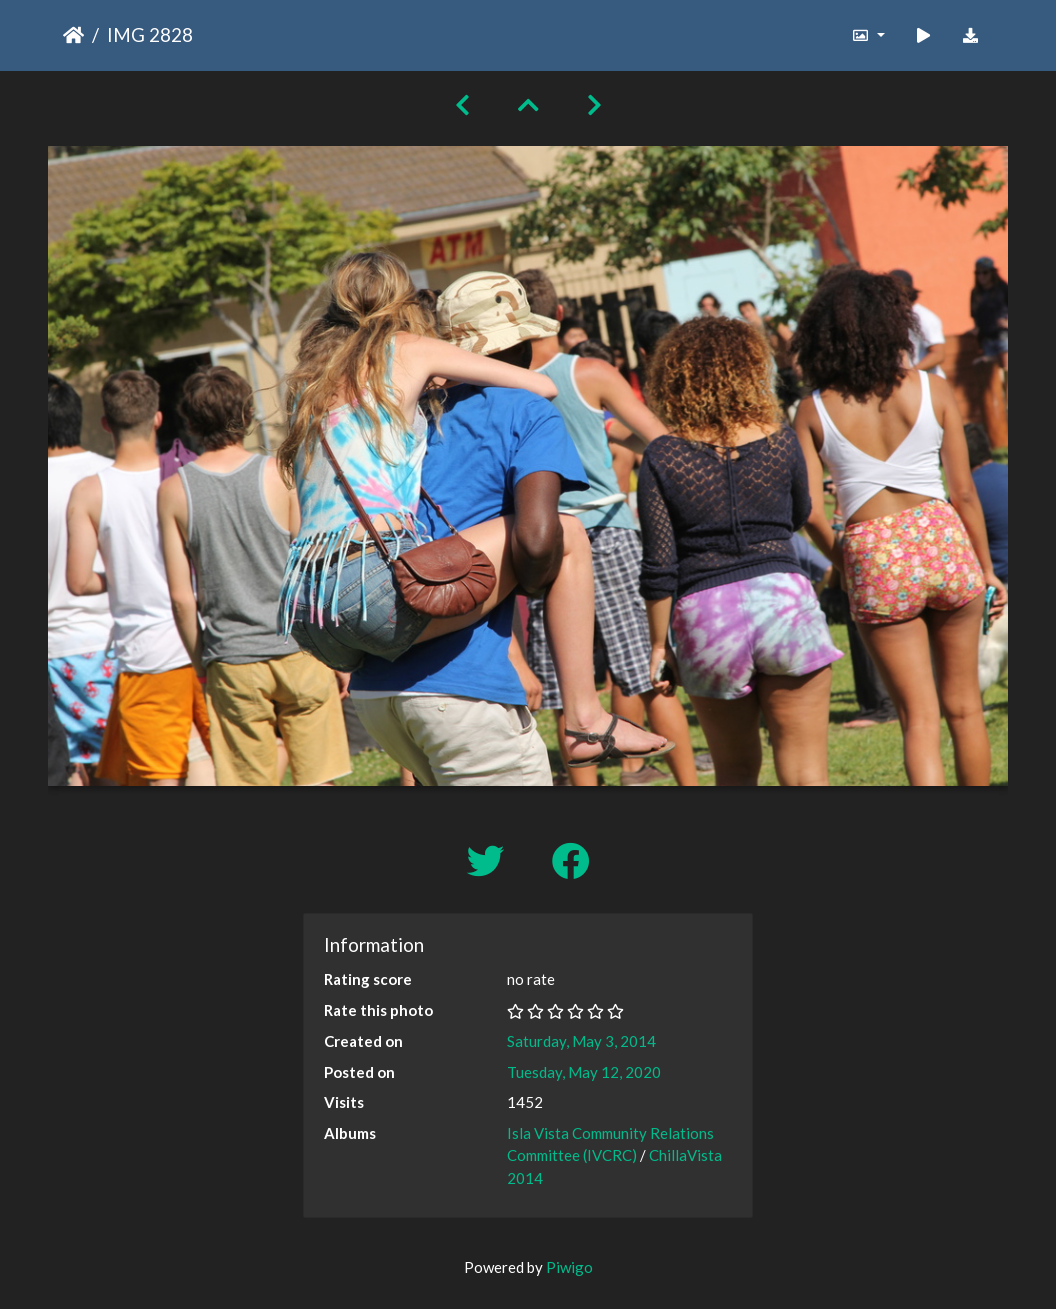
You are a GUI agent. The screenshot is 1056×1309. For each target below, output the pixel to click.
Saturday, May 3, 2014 (581, 1041)
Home (73, 35)
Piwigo (569, 1267)
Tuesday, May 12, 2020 (584, 1072)
